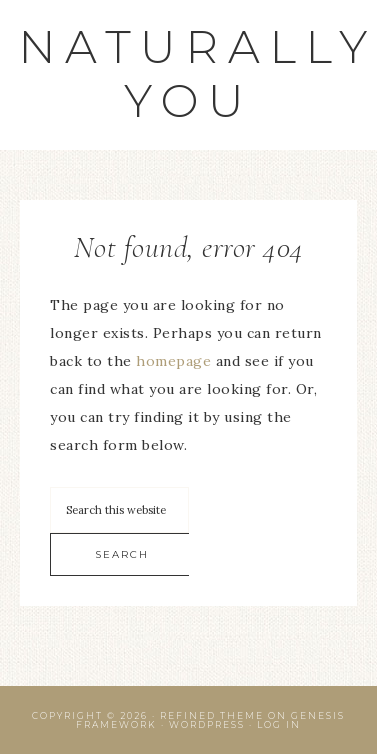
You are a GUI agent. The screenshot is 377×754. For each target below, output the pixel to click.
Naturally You (198, 73)
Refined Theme (212, 715)
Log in (279, 724)
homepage (173, 361)
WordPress (207, 724)
